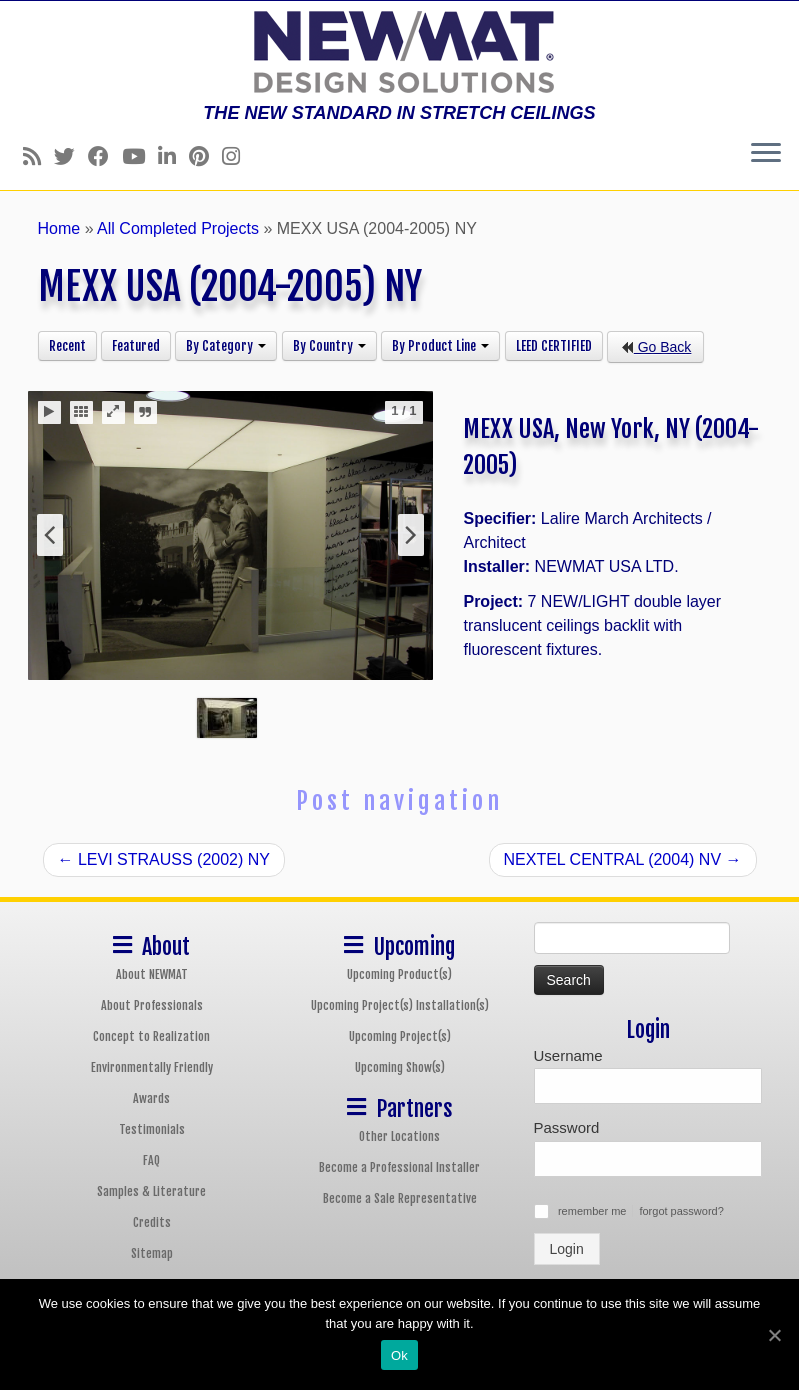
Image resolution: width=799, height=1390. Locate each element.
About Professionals (152, 1005)
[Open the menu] (766, 154)
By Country (329, 346)
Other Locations (399, 1136)
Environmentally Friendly (152, 1067)
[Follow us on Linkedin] (173, 156)
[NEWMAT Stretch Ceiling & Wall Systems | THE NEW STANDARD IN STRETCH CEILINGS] (399, 52)
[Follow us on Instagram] (237, 156)
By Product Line (440, 346)
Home (59, 228)
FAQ (151, 1160)
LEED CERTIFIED (554, 346)
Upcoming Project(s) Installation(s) (400, 1005)
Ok (399, 1355)
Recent (67, 346)
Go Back (656, 347)
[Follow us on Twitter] (71, 156)
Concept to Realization (151, 1036)
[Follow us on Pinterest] (205, 156)
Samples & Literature (151, 1191)
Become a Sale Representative (400, 1198)
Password (567, 1127)
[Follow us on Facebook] (105, 156)
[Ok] (774, 1335)
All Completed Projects (178, 228)
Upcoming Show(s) (400, 1067)
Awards (151, 1098)
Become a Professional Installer (399, 1167)
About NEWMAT (152, 974)
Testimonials (152, 1129)
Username (568, 1055)
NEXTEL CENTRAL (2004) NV (623, 859)
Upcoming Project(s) (400, 1036)
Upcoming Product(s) (399, 974)
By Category (226, 346)
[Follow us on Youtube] (140, 156)
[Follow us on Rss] (38, 156)
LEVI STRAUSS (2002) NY (164, 859)
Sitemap (152, 1253)
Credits (152, 1222)
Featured (136, 346)
